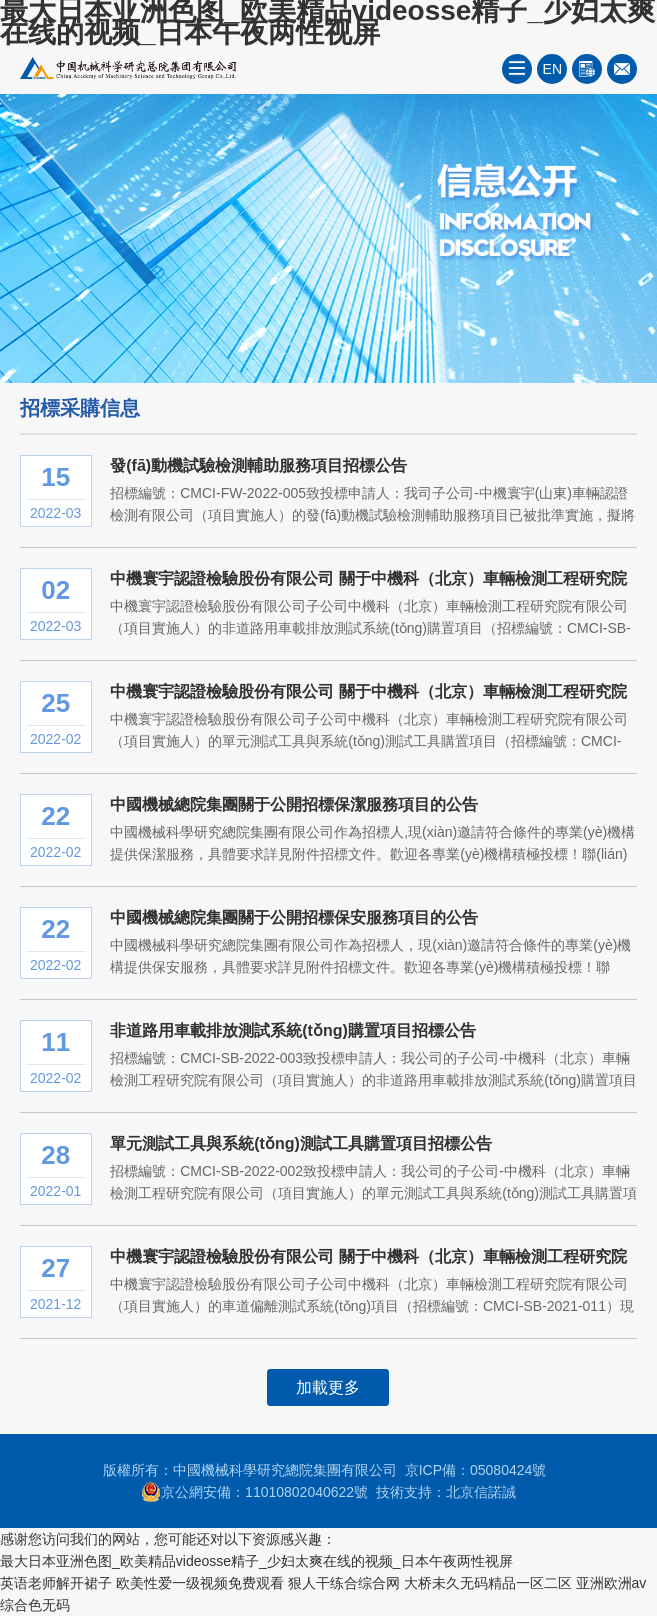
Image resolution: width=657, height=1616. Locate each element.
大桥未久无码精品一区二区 (488, 1583)
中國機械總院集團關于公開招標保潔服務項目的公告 (294, 804)
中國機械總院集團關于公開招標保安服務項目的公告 (294, 917)
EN (552, 69)
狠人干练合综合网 (344, 1583)
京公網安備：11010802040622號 (254, 1492)
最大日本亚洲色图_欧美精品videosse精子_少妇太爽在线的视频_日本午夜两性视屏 (256, 1561)
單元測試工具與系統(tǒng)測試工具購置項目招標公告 (301, 1143)
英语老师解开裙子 (56, 1583)
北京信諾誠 (481, 1492)
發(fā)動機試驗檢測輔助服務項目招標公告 (258, 465)
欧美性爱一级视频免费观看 (200, 1583)
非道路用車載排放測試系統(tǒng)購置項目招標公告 (293, 1030)
